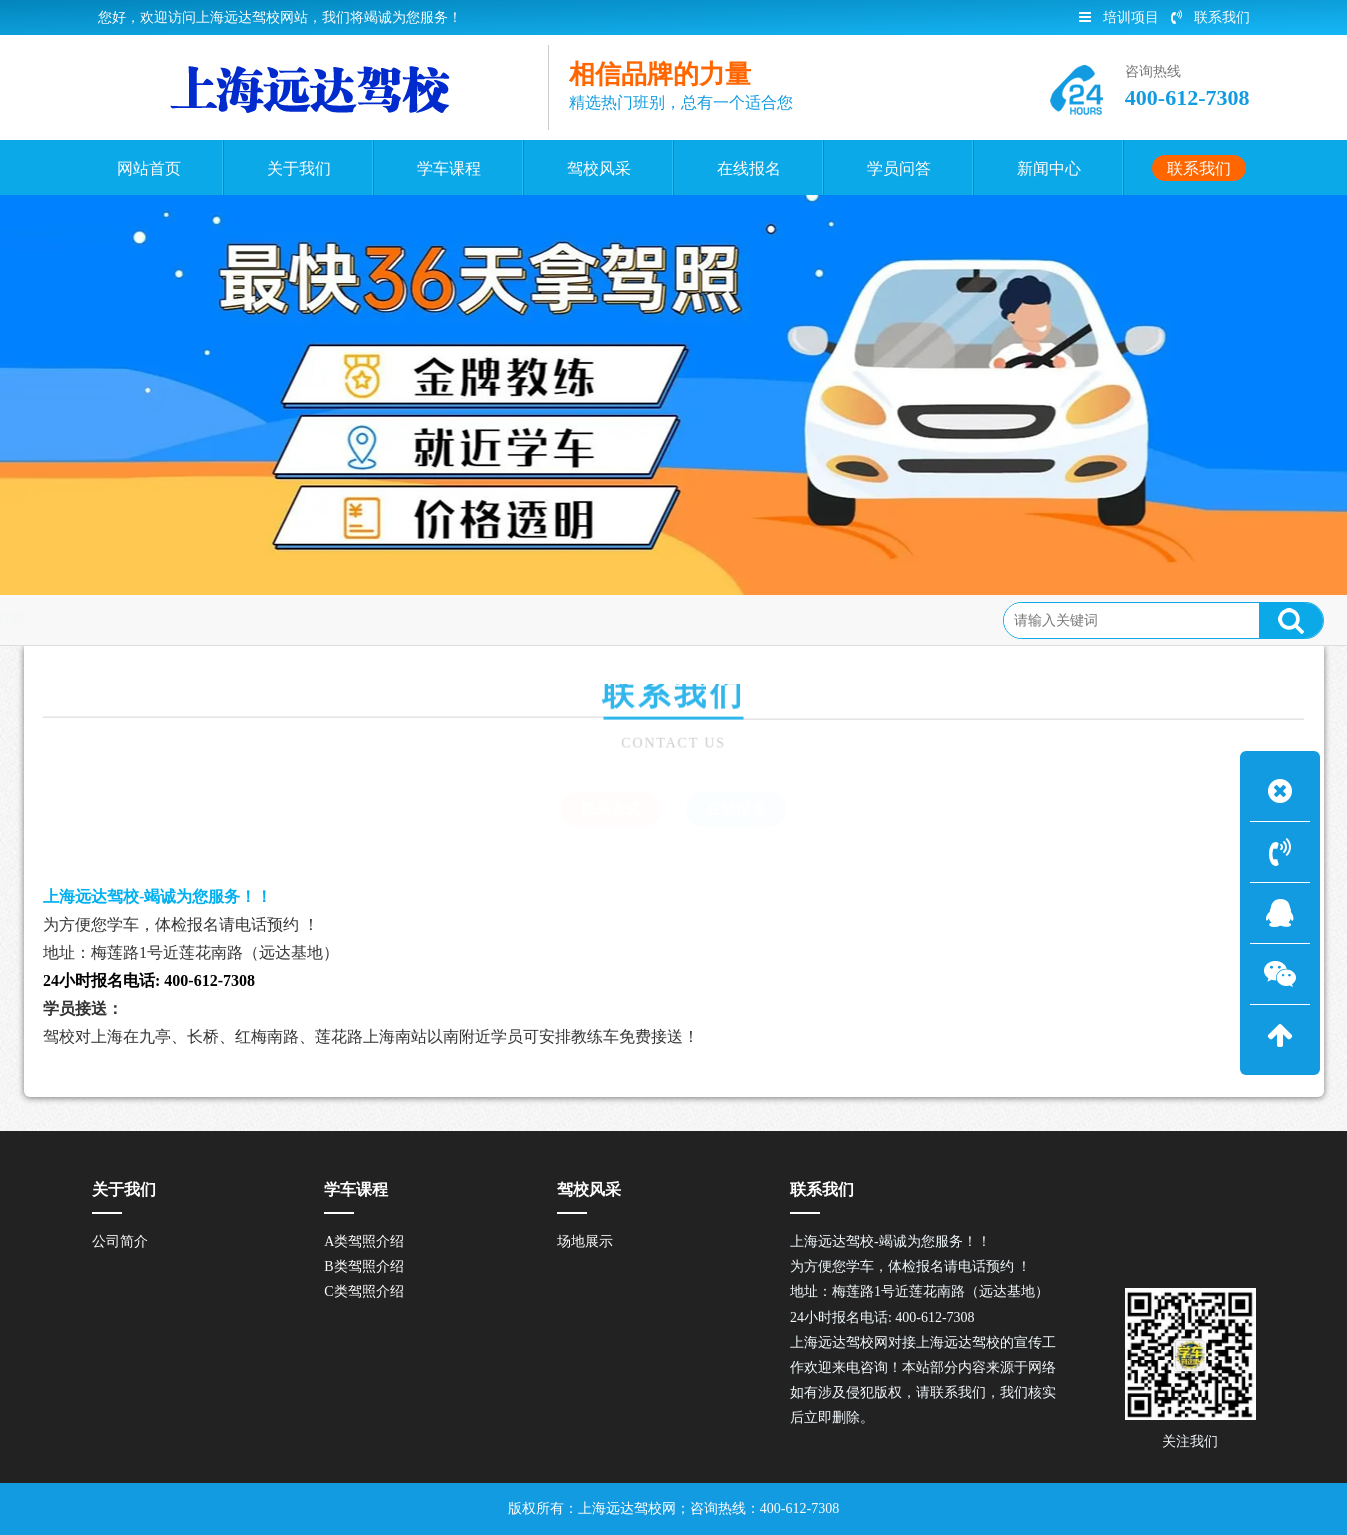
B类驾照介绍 (363, 1266)
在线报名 (736, 809)
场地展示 (585, 1241)
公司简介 (120, 1241)
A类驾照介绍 (364, 1241)
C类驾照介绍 (363, 1291)
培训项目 (1119, 17)
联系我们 (1210, 17)
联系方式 (148, 619)
